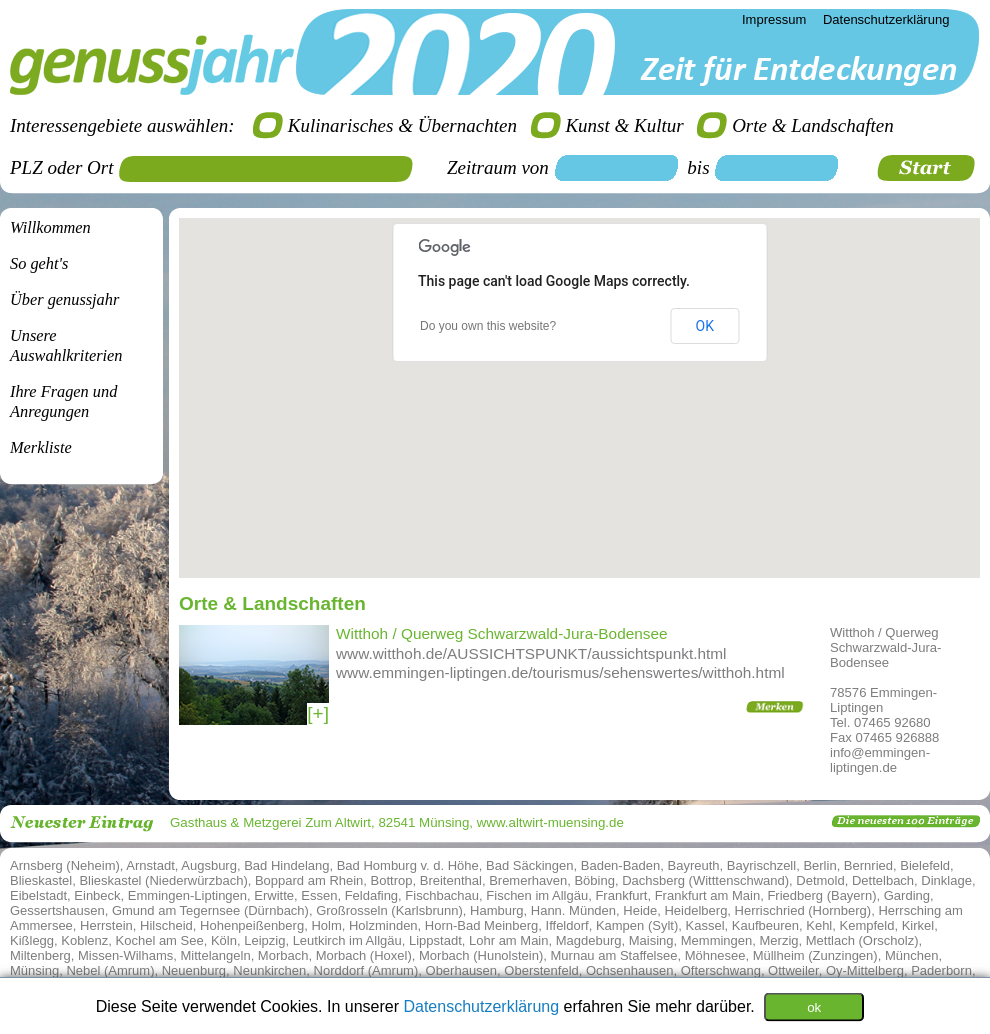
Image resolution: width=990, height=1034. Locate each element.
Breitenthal (451, 880)
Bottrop (392, 880)
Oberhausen (462, 970)
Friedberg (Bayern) (821, 895)
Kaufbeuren (765, 925)
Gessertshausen (57, 910)
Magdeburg (589, 940)
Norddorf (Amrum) (366, 970)
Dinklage (946, 880)
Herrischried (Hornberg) (803, 910)
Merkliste (41, 447)
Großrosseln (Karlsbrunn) (389, 910)
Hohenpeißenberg (252, 925)
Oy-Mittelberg (865, 970)
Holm (326, 925)
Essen (319, 895)
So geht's (39, 263)
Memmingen (717, 940)
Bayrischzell (761, 865)
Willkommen (50, 227)
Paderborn (941, 970)
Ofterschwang (721, 970)
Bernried (868, 865)
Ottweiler (793, 970)
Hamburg (496, 910)
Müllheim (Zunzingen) (815, 955)
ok (814, 1006)
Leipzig (264, 940)
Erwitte (274, 895)
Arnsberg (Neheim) (65, 865)
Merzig (779, 940)
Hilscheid (166, 925)
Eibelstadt (38, 895)
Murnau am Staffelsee (614, 955)
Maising (651, 940)
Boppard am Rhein (309, 880)
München (911, 955)
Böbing (594, 880)
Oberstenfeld (541, 970)
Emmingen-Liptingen (187, 895)
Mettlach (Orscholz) (862, 940)
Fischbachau (442, 895)
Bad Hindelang (286, 865)
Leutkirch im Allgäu (347, 940)
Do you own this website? (488, 326)
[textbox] (273, 169)
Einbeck (97, 895)
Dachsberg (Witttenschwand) (705, 880)
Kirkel (918, 925)
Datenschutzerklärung (483, 1005)
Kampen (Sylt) (637, 925)
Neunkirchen (269, 970)
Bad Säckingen (529, 865)
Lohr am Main (508, 940)
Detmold (820, 880)
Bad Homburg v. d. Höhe (408, 865)
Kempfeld (867, 925)
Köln (224, 940)
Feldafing (371, 895)
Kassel (705, 925)
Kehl (819, 925)
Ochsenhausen (629, 970)
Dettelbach (883, 880)
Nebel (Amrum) (110, 970)
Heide (640, 910)
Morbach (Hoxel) (364, 955)
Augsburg (209, 865)
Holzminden (383, 925)
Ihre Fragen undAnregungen (63, 401)
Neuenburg (194, 970)
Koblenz (84, 940)
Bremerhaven (528, 880)
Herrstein (106, 925)
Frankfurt (621, 895)
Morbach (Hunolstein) (481, 955)
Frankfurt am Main (707, 895)
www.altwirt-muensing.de (550, 822)
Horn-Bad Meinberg (481, 925)
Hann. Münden (573, 910)
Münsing (34, 970)
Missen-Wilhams (125, 955)
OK (705, 326)
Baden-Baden (621, 865)
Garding (907, 895)
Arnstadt (150, 865)
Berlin (819, 865)
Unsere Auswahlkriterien (66, 345)
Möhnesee (715, 955)
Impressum (774, 19)
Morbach (283, 955)
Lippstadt (435, 940)
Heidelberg (695, 910)
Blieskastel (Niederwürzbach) (163, 880)
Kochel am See (160, 940)
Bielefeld (925, 865)
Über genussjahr (64, 299)
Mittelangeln (216, 955)
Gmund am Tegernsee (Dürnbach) (210, 910)
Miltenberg (40, 955)
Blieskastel (41, 880)
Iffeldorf (567, 925)
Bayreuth (694, 865)
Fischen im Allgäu (537, 895)
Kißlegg (32, 940)
